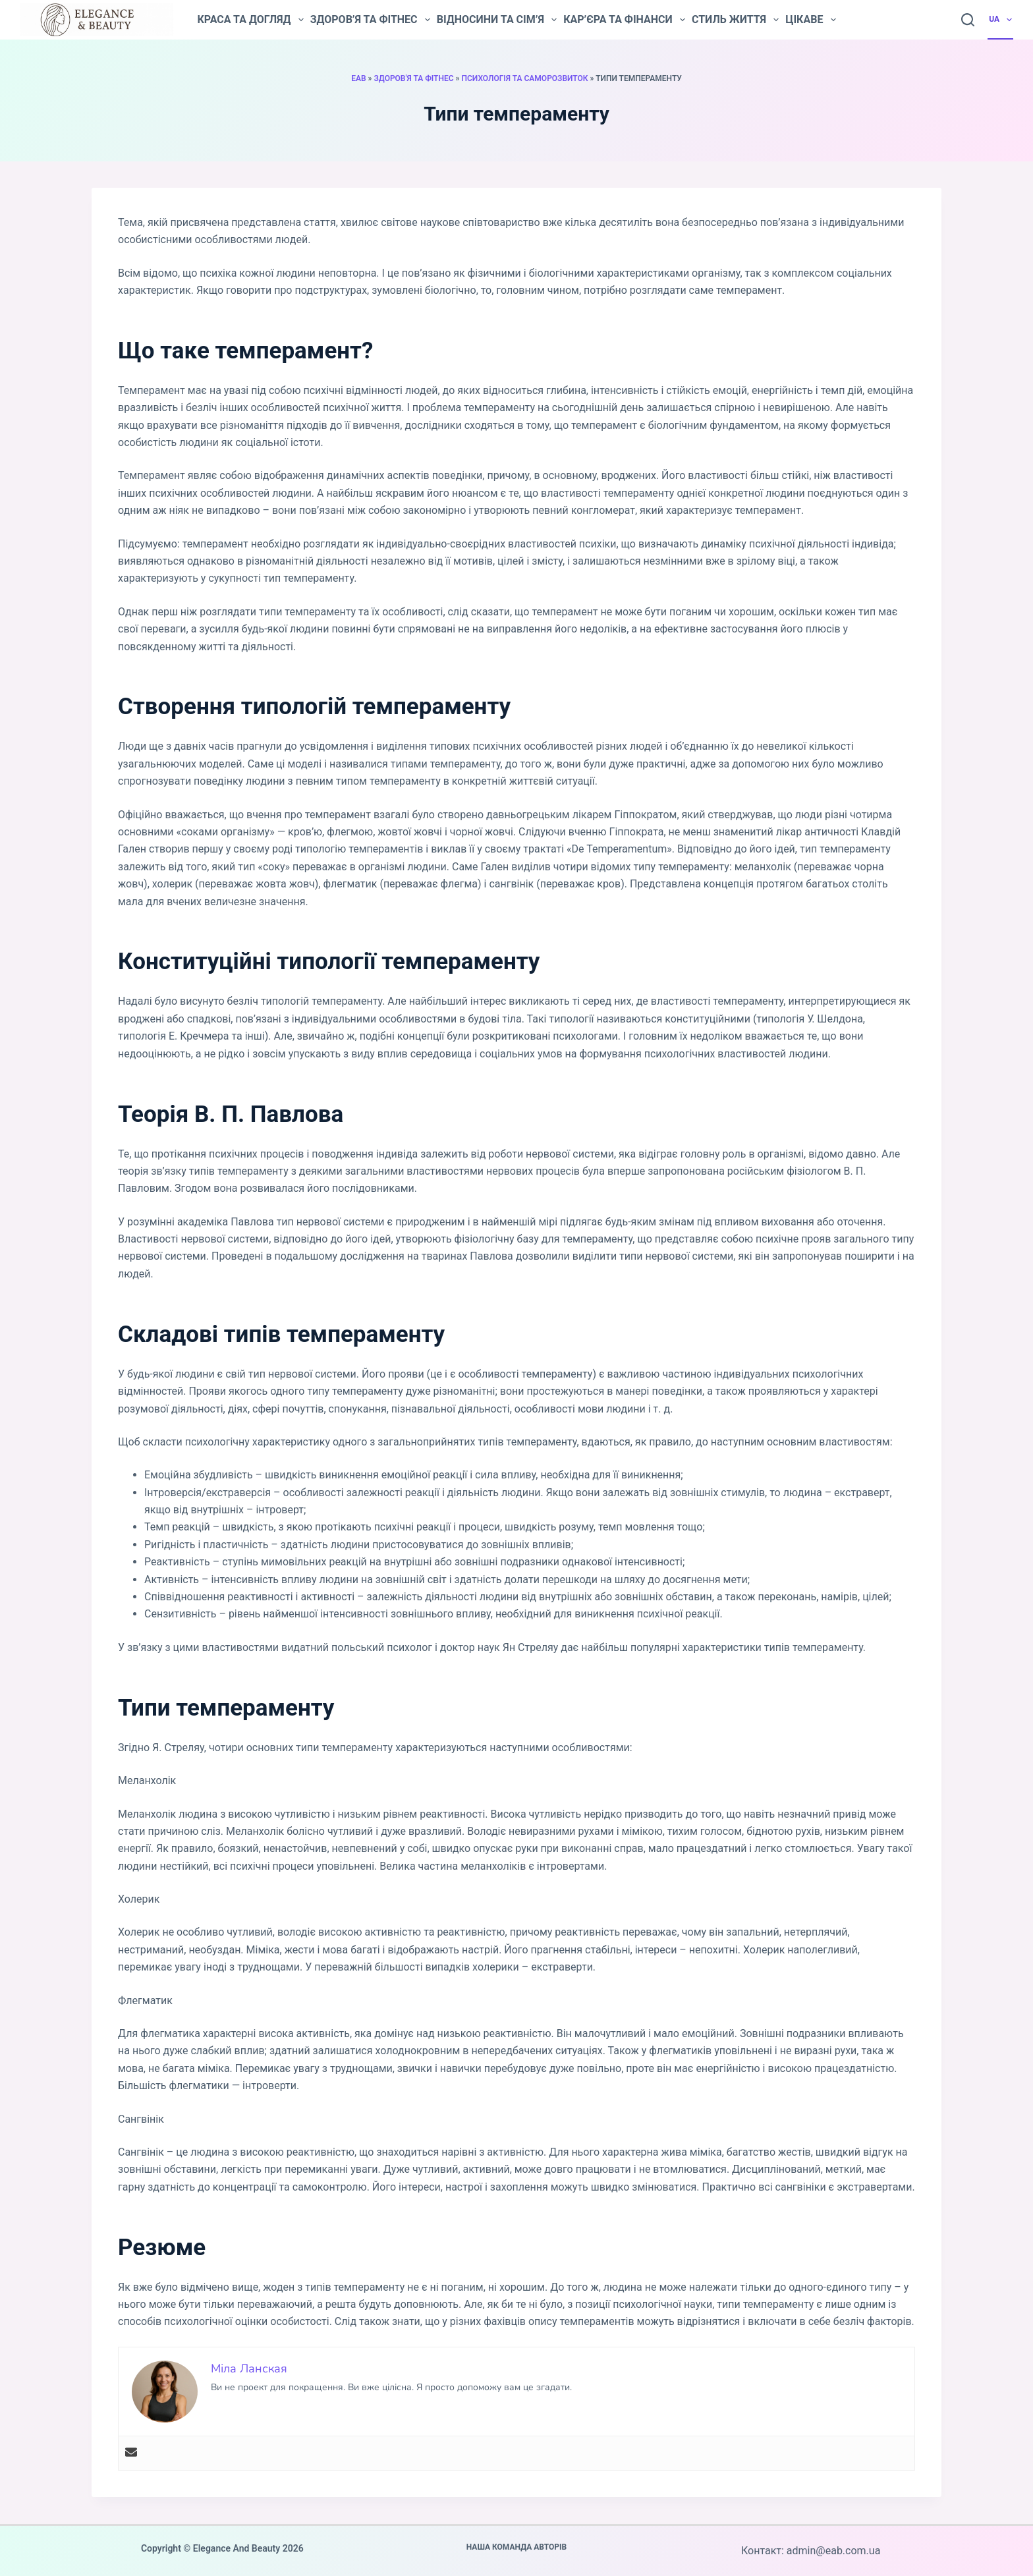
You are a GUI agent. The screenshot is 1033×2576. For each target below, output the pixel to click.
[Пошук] (967, 19)
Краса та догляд (250, 20)
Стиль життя (735, 20)
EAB (358, 78)
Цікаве (810, 20)
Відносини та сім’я (497, 20)
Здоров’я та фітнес (370, 20)
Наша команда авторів (516, 2547)
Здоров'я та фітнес (413, 78)
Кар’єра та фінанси (624, 20)
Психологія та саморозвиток (525, 78)
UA (1001, 20)
